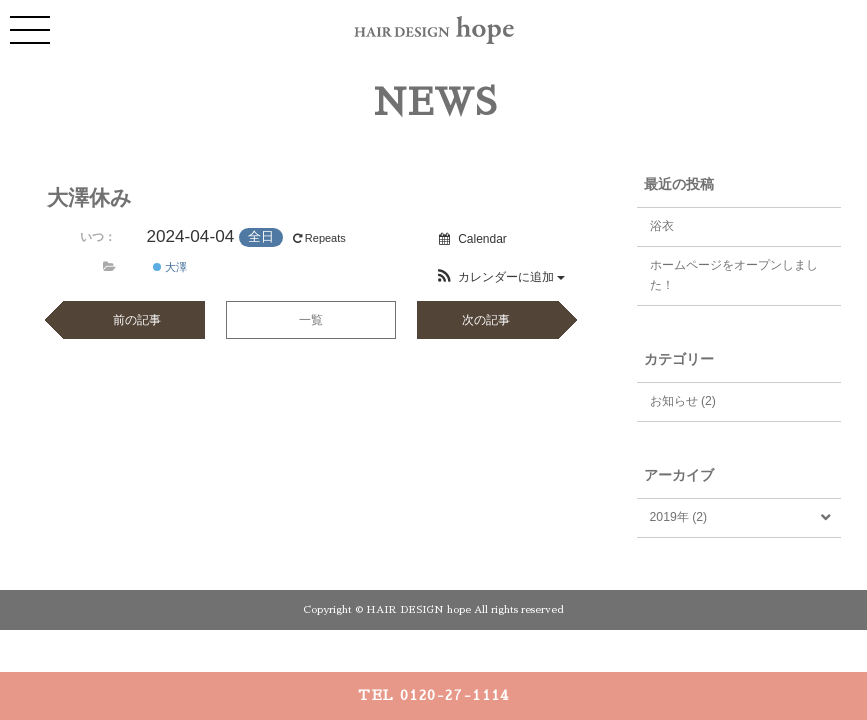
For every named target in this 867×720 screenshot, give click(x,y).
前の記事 (137, 320)
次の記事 (486, 320)
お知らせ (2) (683, 401)
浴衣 (662, 226)
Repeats (321, 238)
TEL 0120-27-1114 (433, 695)
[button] (500, 277)
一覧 (311, 320)
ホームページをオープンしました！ (734, 275)
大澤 (170, 267)
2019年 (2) (679, 517)
